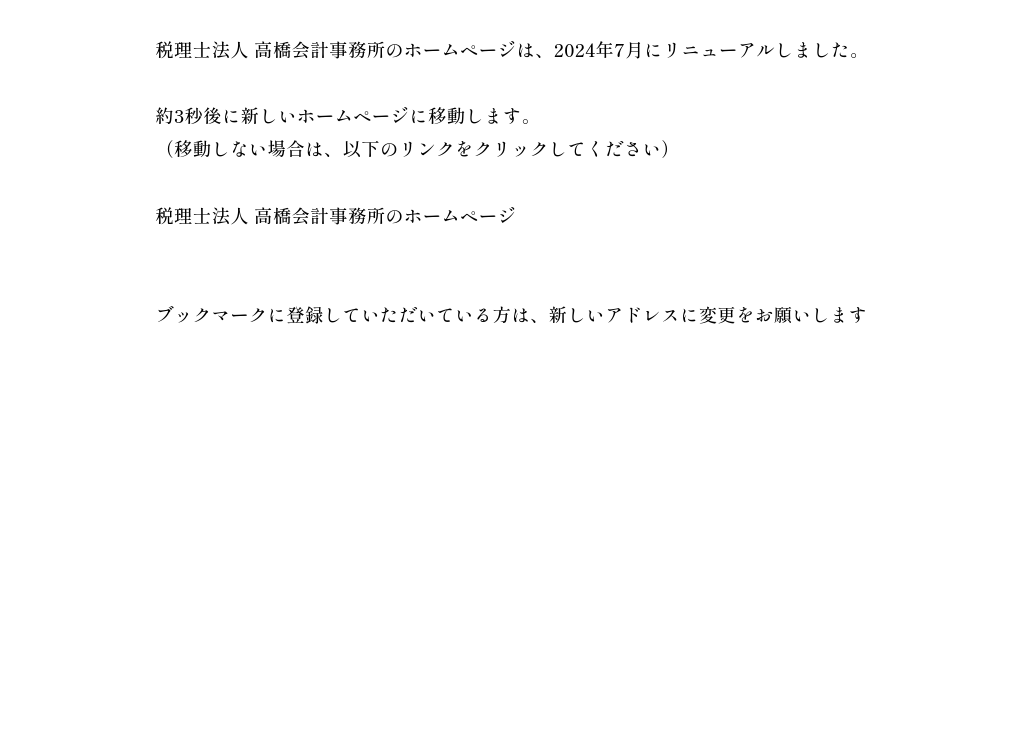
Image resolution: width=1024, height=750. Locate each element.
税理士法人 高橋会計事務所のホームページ (335, 215)
